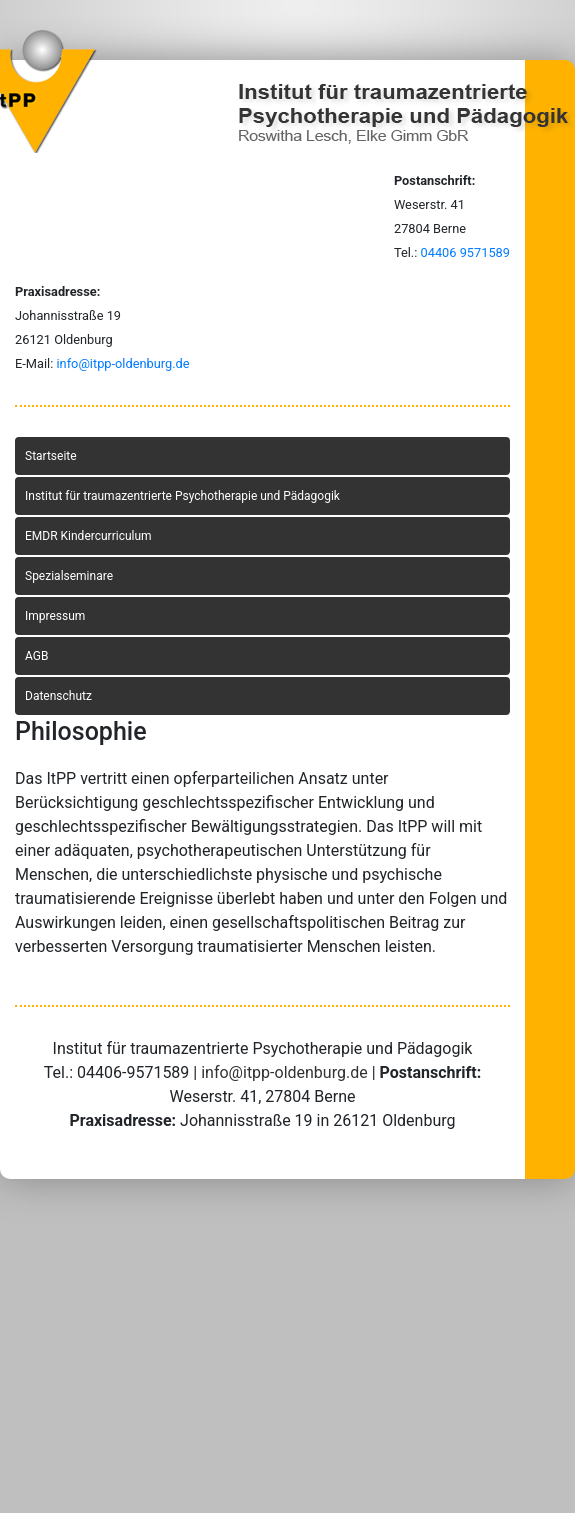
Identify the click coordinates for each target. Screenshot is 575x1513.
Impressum (55, 616)
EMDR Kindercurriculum (88, 536)
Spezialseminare (69, 576)
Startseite (51, 456)
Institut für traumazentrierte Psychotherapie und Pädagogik (182, 496)
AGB (36, 656)
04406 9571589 (465, 252)
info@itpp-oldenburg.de (122, 363)
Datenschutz (58, 696)
